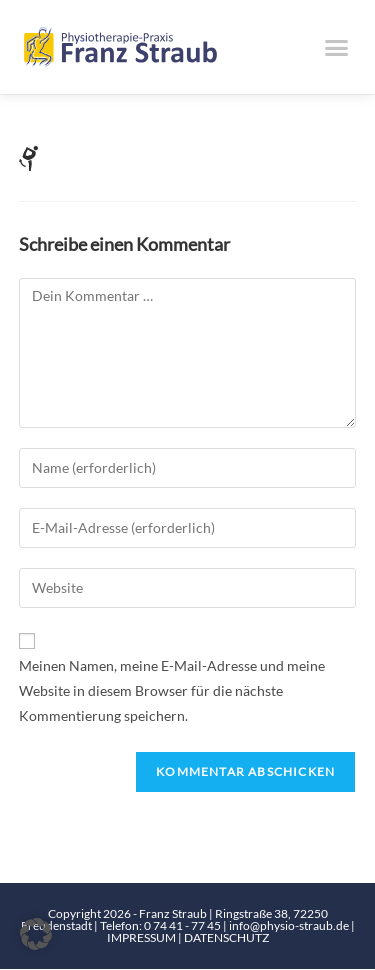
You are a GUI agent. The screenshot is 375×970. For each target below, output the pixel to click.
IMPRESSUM (142, 938)
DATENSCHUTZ (226, 938)
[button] (337, 47)
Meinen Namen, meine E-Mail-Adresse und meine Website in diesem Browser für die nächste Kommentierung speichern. (172, 690)
